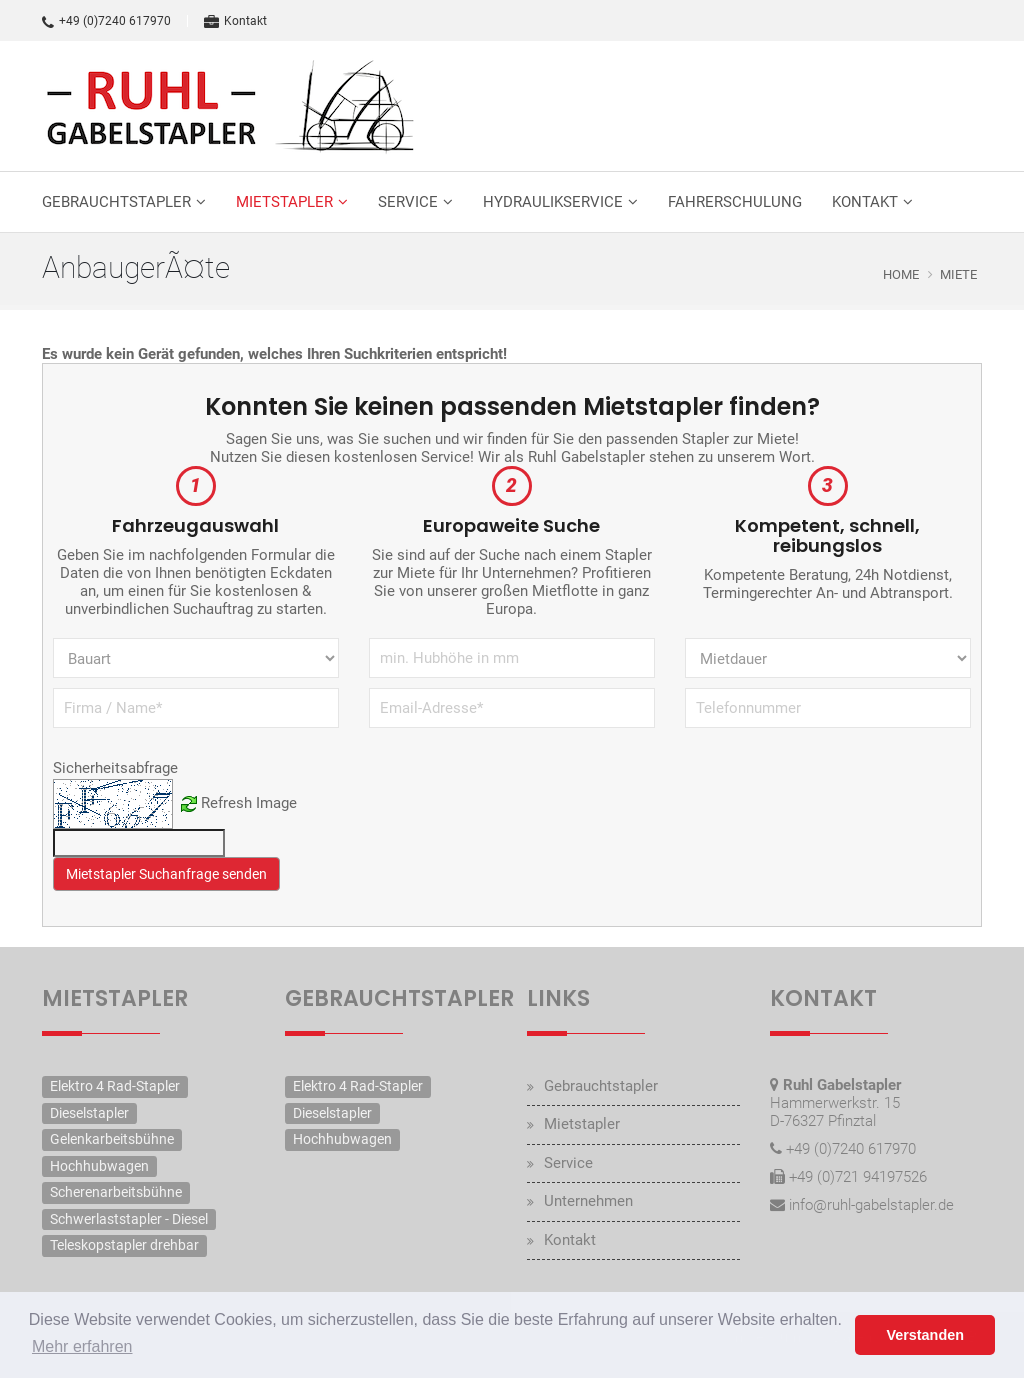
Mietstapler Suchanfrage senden (166, 874)
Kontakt (235, 21)
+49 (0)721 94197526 (858, 1177)
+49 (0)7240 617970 (106, 21)
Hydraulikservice (553, 202)
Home (901, 274)
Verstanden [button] (925, 1335)
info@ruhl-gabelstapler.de (871, 1205)
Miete (958, 274)
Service (408, 202)
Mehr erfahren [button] (82, 1346)
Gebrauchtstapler (116, 202)
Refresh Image (249, 803)
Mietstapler (284, 202)
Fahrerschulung (735, 202)
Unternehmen (588, 1201)
